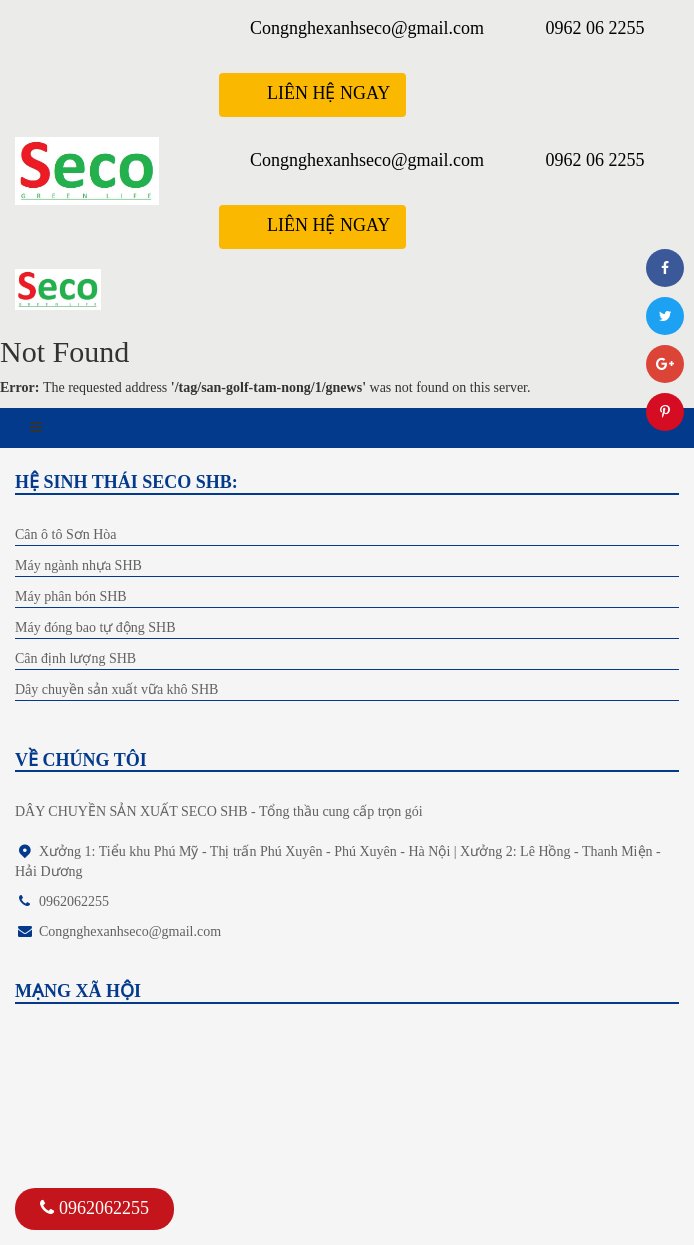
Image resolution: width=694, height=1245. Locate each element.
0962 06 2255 (595, 28)
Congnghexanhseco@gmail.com (367, 28)
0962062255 (94, 1208)
